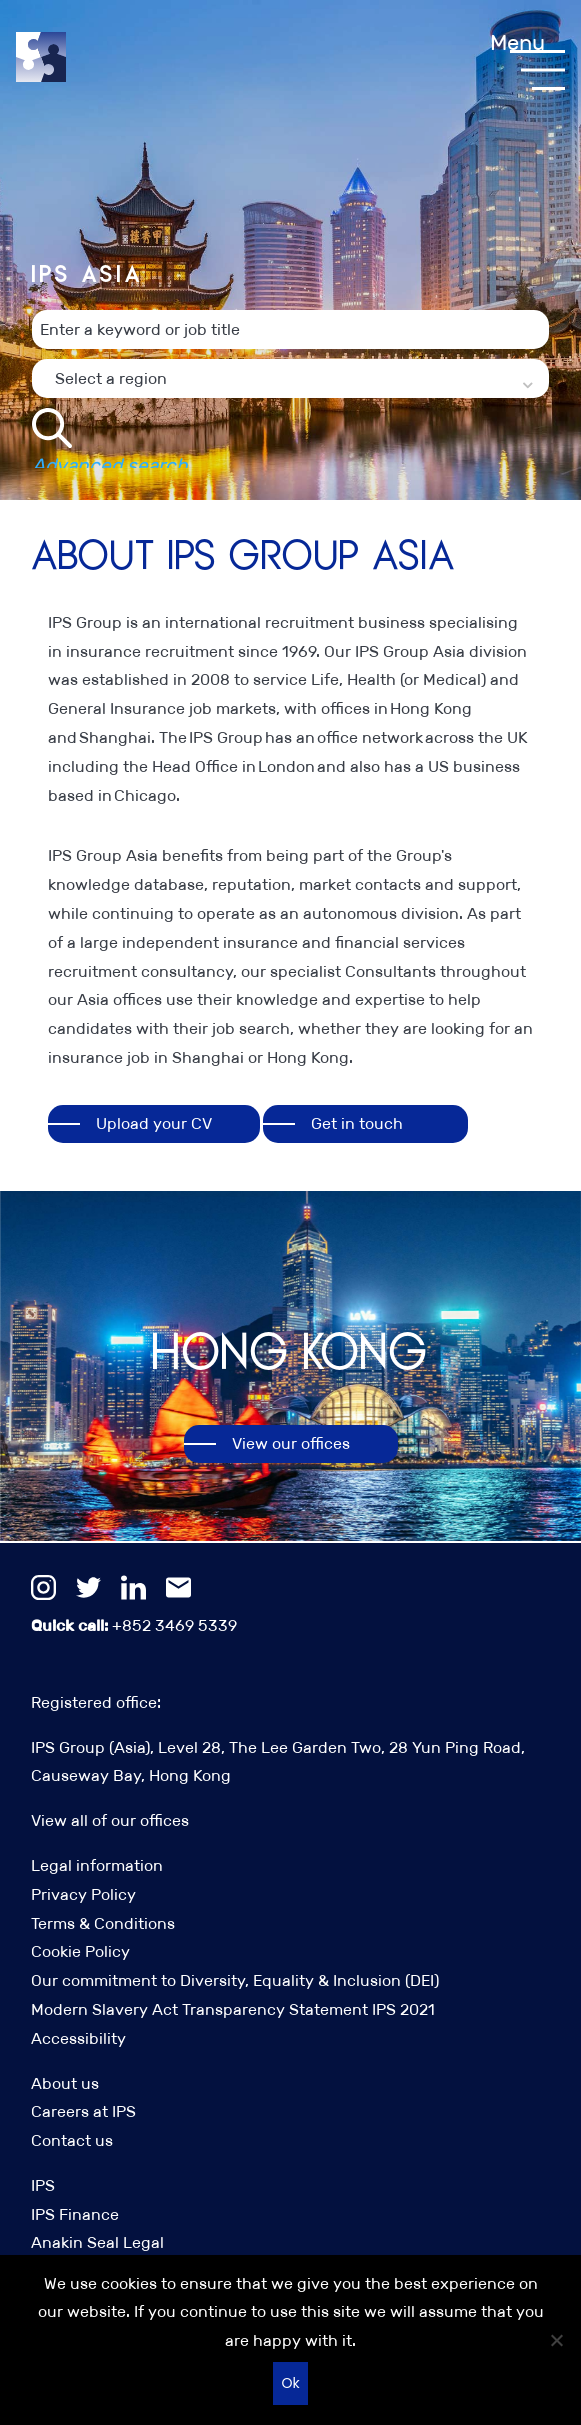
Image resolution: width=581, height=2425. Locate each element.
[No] (556, 2340)
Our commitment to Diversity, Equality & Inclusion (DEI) (235, 1980)
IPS (43, 2185)
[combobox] (290, 415)
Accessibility (78, 2038)
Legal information (97, 1865)
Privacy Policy (83, 1894)
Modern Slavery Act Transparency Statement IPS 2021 (233, 2009)
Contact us (72, 2140)
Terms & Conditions (103, 1923)
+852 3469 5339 (134, 1625)
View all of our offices (110, 1820)
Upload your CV (154, 1123)
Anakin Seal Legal (97, 2242)
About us (65, 2083)
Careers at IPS (83, 2111)
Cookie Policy (80, 1951)
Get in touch (357, 1123)
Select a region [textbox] (111, 415)
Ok (290, 2383)
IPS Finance (75, 2214)
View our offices (291, 1443)
